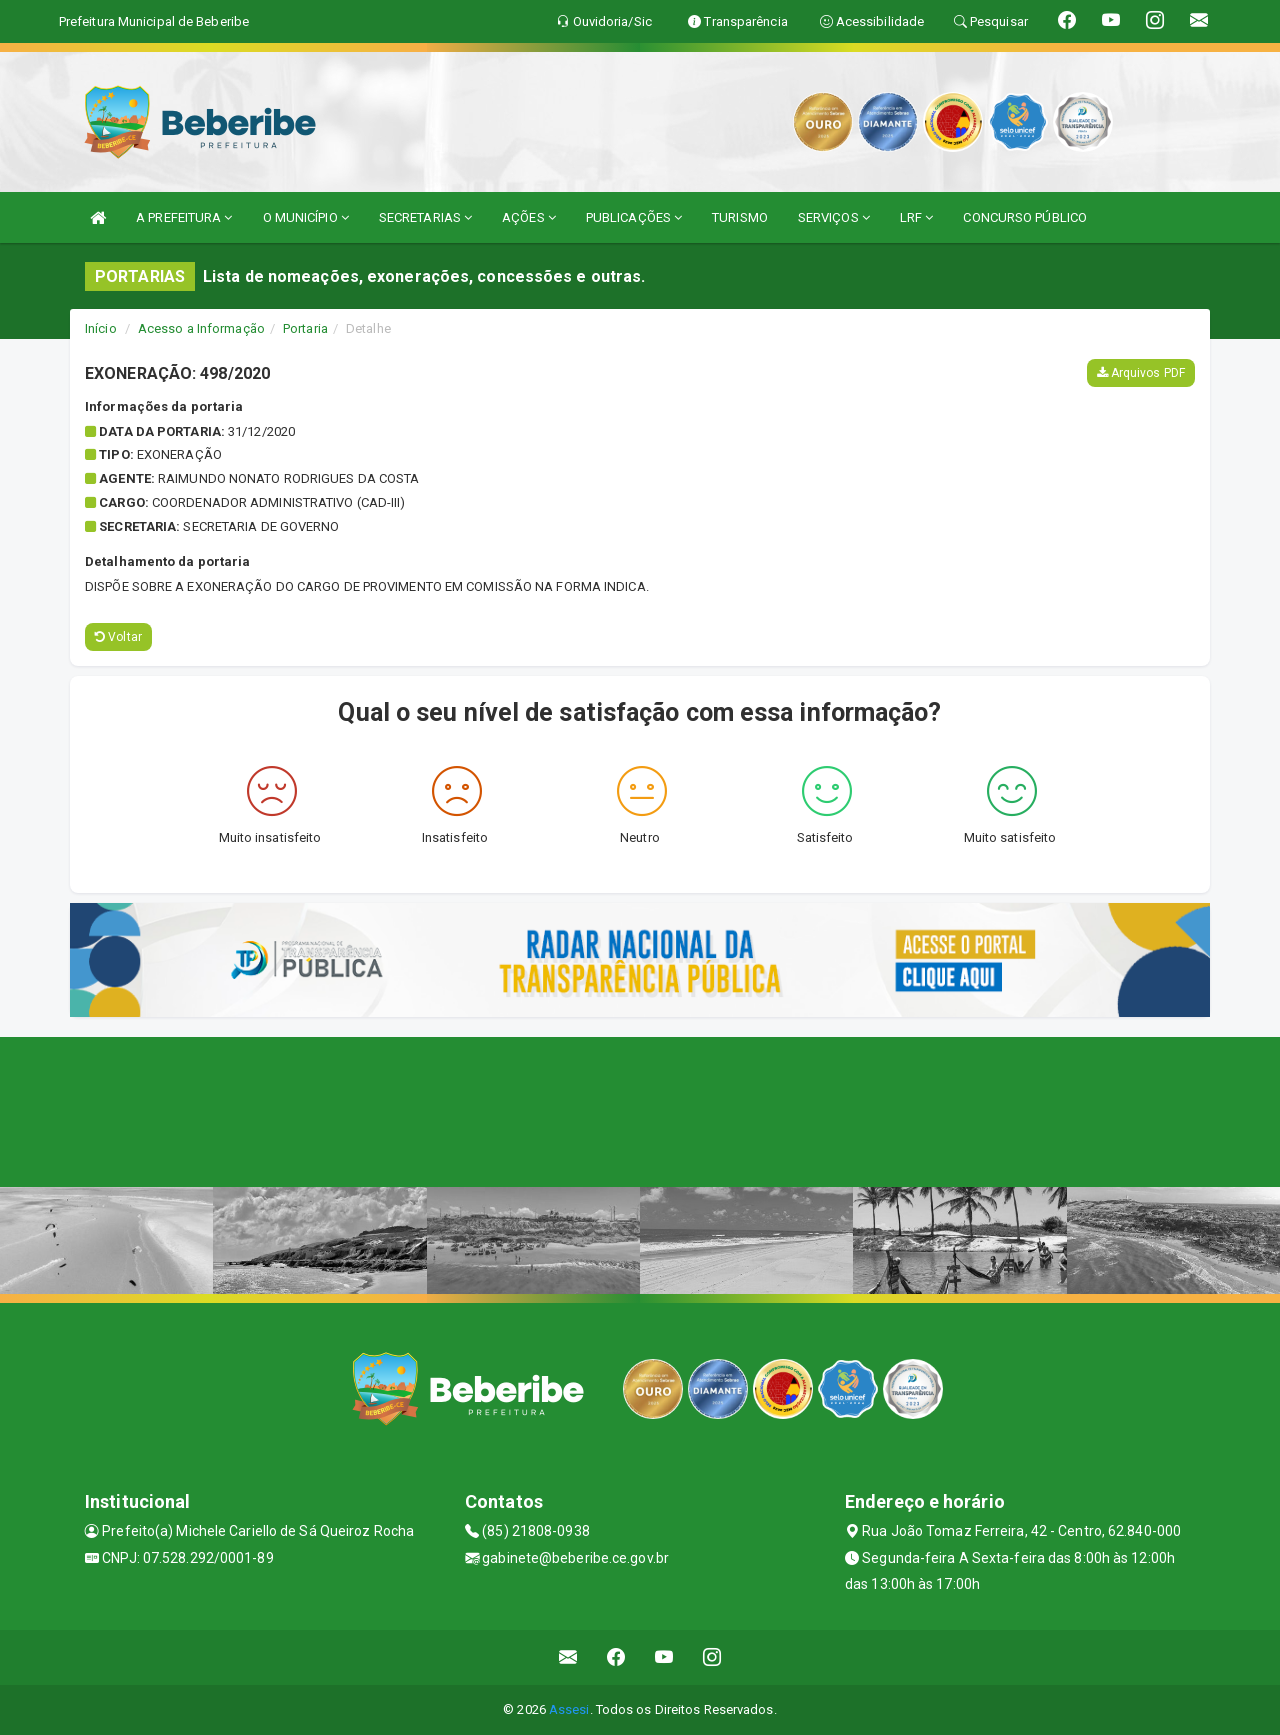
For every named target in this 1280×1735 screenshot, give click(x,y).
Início (101, 328)
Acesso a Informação (201, 328)
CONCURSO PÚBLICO (1025, 217)
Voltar (118, 637)
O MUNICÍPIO (306, 217)
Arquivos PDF (1141, 373)
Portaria (305, 328)
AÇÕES (529, 217)
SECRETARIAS (425, 217)
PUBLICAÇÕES (634, 217)
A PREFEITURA (184, 217)
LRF (917, 217)
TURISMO (740, 217)
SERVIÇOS (834, 217)
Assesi (569, 1709)
